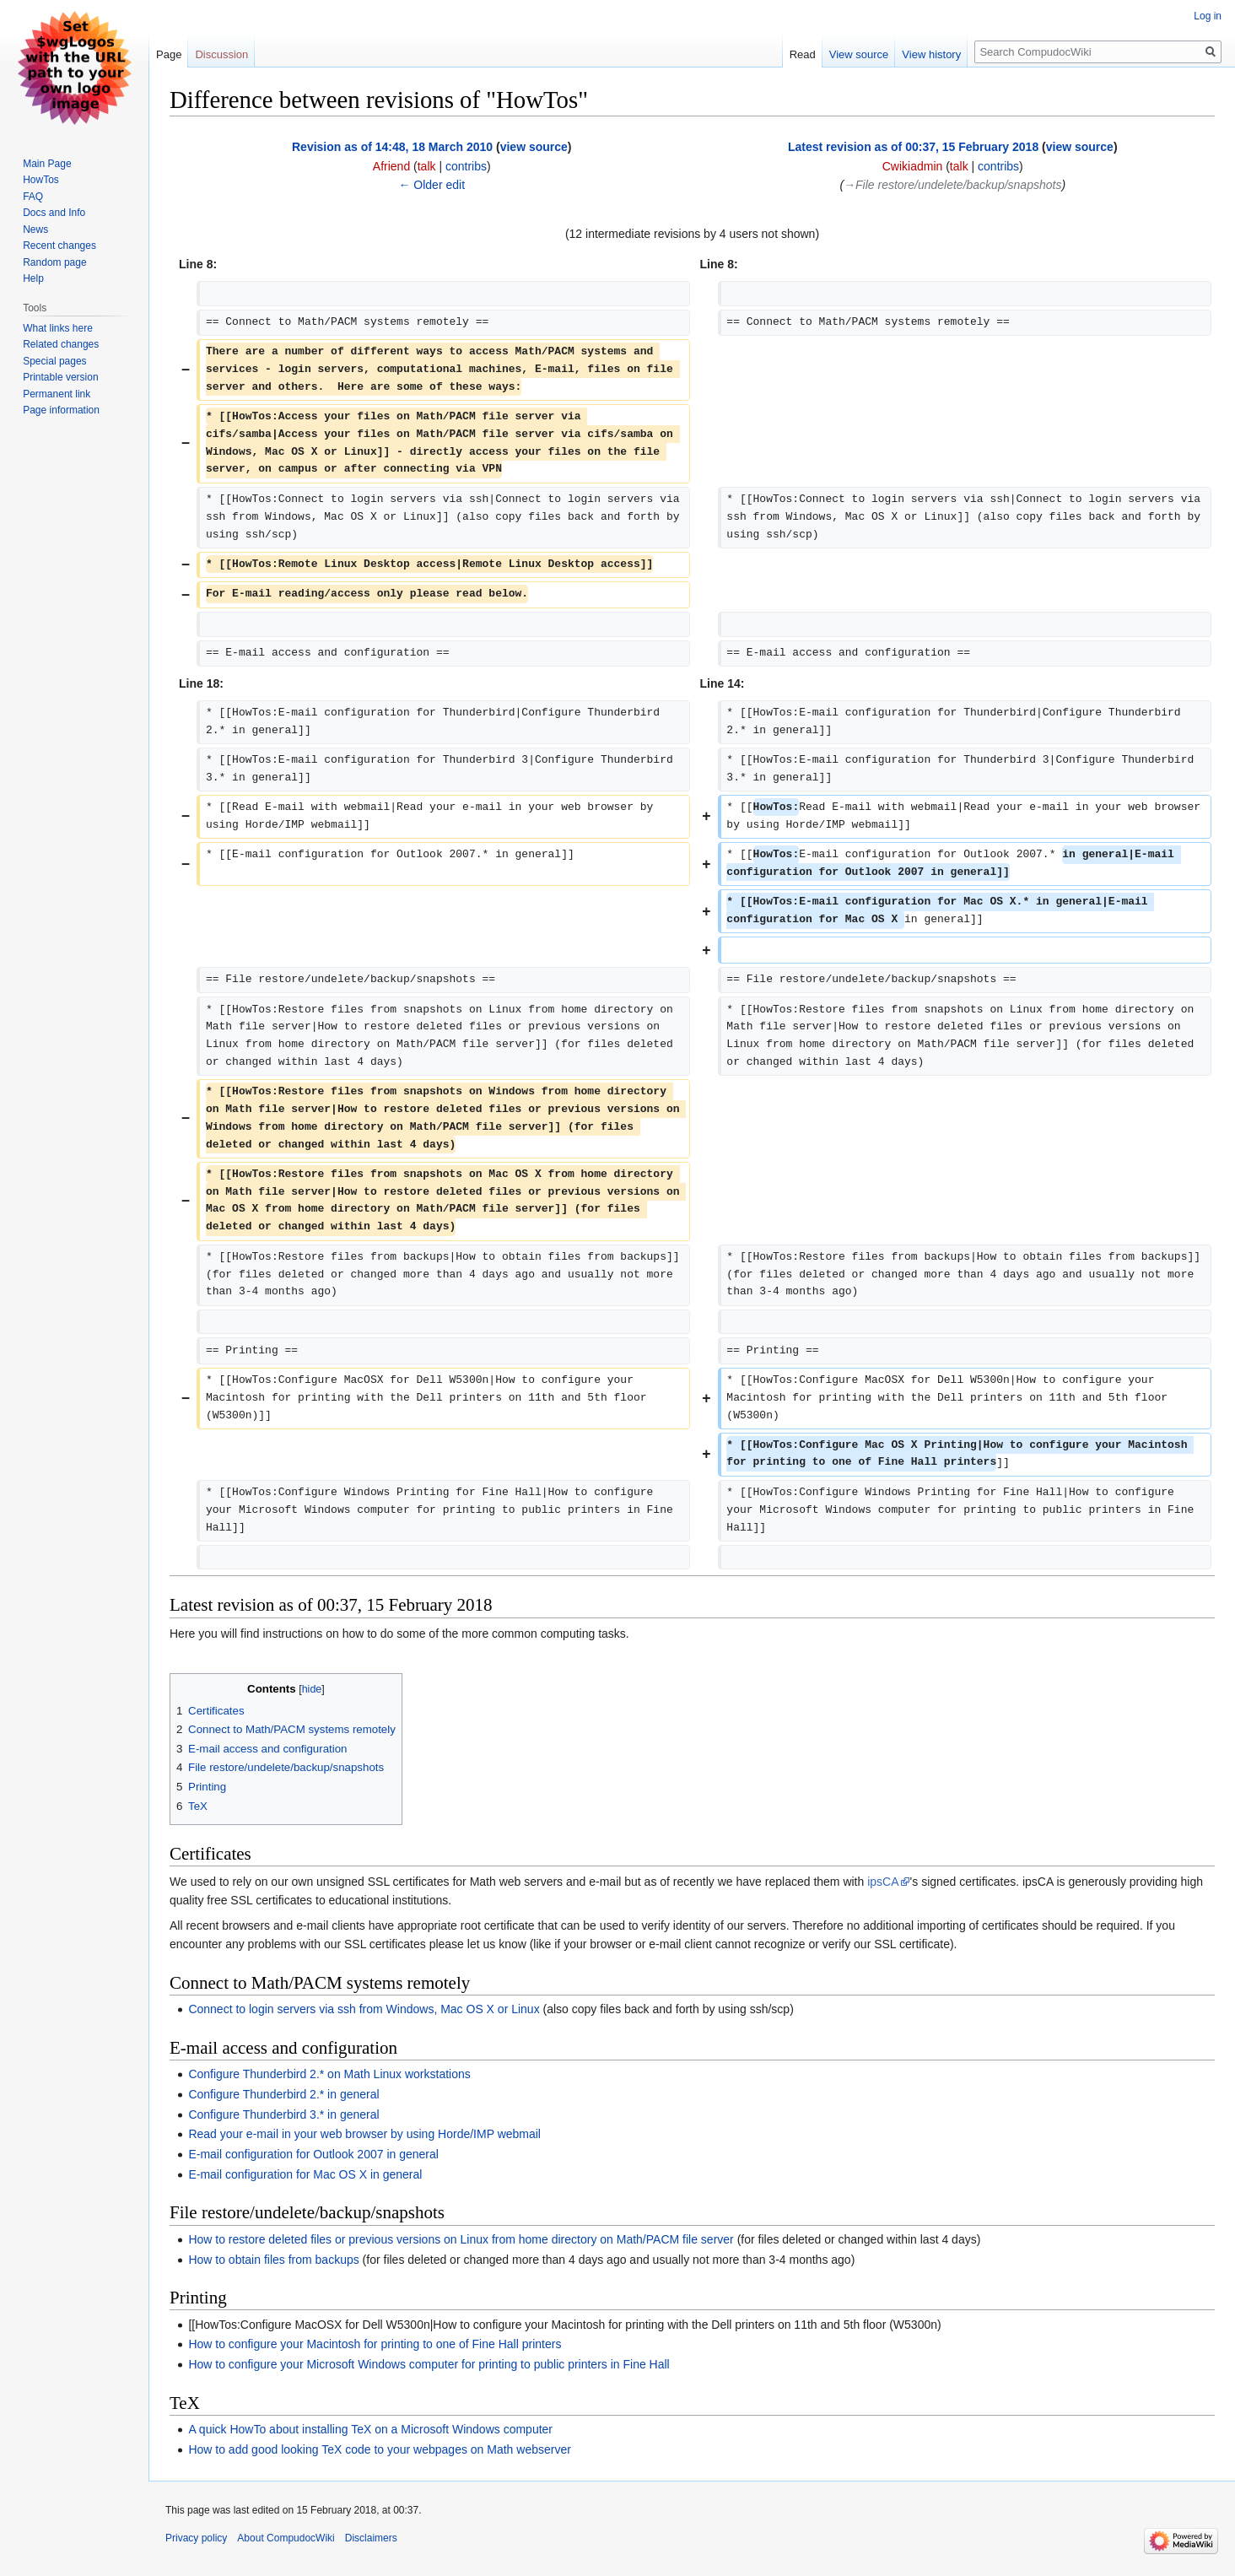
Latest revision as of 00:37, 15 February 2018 (913, 147)
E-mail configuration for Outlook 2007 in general (313, 2154)
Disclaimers (371, 2538)
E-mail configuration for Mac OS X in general (305, 2174)
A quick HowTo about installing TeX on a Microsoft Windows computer (370, 2429)
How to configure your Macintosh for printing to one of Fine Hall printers (374, 2344)
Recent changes (59, 245)
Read (803, 54)
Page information (61, 410)
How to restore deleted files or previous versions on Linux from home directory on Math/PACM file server (460, 2239)
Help (33, 278)
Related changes (61, 344)
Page (168, 54)
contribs (466, 166)
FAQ (33, 197)
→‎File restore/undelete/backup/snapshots (952, 185)
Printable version (60, 377)
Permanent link (56, 394)
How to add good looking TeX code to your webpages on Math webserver (379, 2449)
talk (427, 166)
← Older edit (431, 185)
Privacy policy (196, 2538)
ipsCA (882, 1881)
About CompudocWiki (285, 2538)
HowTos (41, 180)
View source (859, 54)
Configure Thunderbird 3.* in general (283, 2114)
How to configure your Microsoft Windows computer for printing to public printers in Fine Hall (428, 2364)
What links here (58, 328)
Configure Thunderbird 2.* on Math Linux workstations (329, 2074)
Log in (1208, 16)
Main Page (47, 164)
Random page (54, 262)
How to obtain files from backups (273, 2259)
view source (534, 147)
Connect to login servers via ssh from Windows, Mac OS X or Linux (363, 2009)
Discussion (221, 54)
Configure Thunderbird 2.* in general (283, 2094)
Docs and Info (54, 213)
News (35, 229)
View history (931, 54)
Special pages (54, 361)
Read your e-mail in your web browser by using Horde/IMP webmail (364, 2134)
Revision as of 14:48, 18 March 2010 (392, 147)
